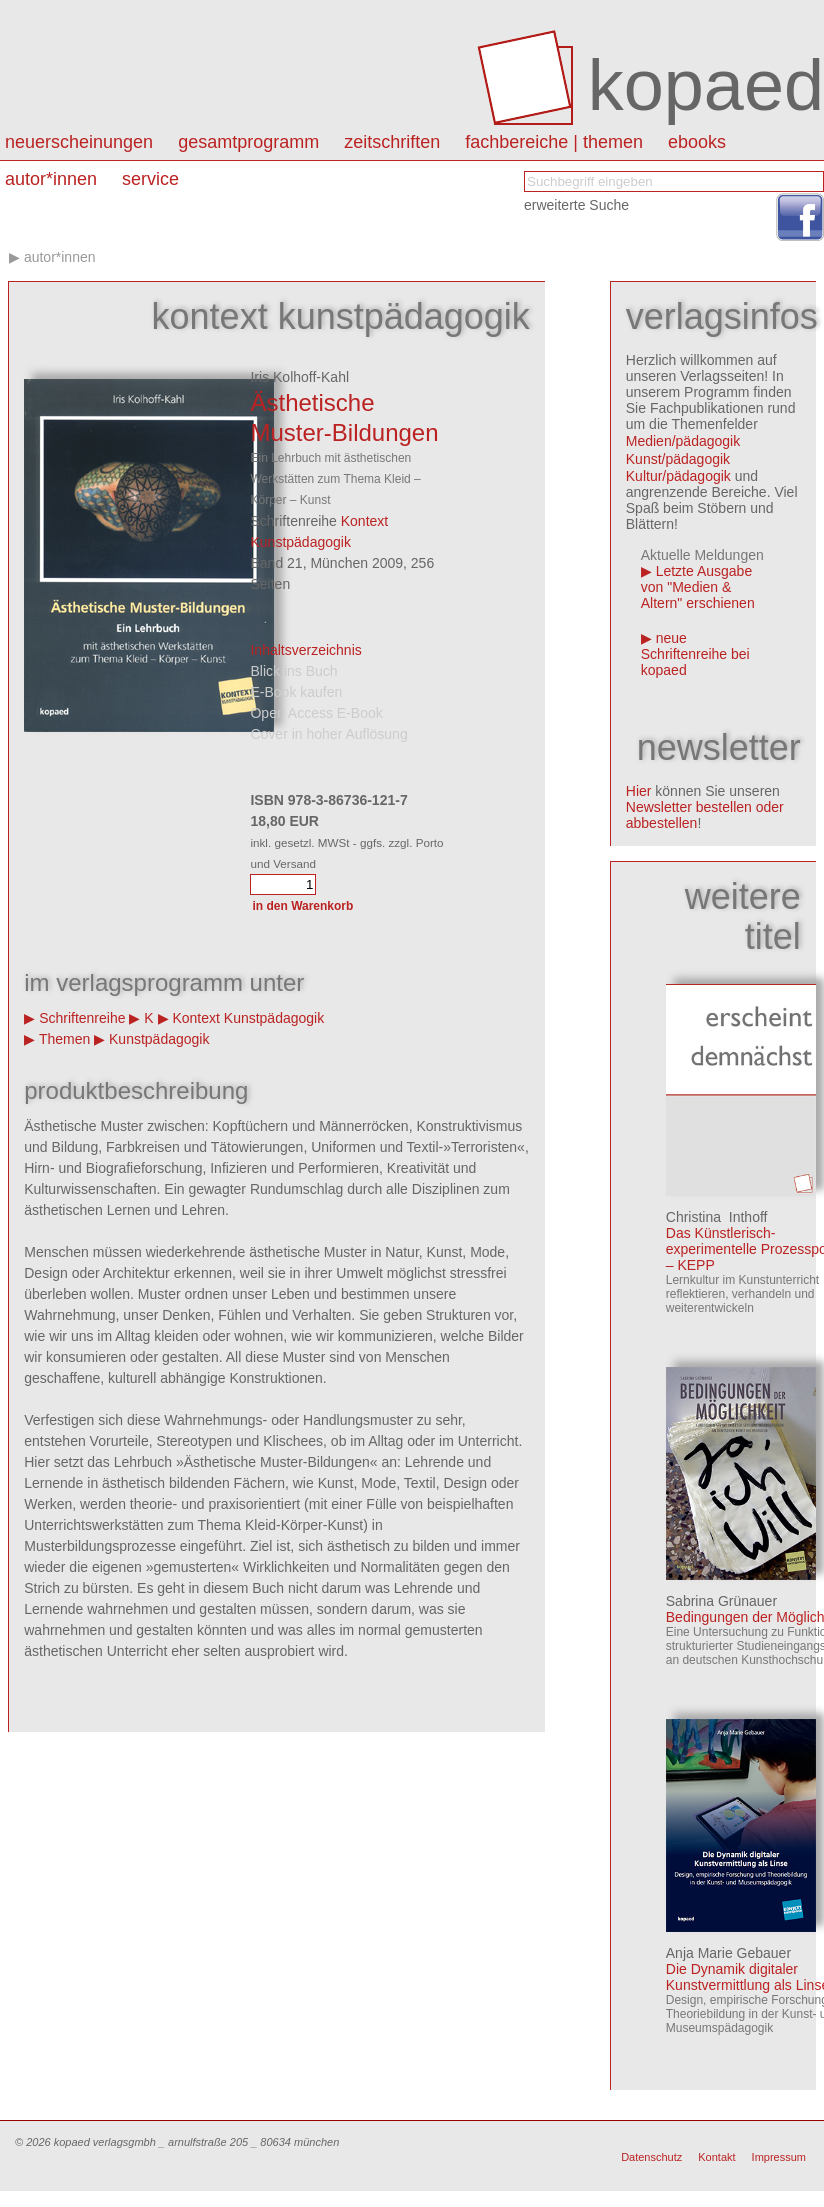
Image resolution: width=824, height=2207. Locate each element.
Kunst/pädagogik (678, 459)
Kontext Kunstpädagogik (248, 1018)
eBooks (697, 142)
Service (150, 179)
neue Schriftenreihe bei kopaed (695, 654)
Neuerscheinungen (79, 142)
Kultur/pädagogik (678, 476)
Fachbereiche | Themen (554, 142)
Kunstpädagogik (159, 1039)
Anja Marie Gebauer (728, 1953)
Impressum (779, 2157)
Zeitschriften (392, 142)
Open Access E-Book (316, 713)
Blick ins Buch (293, 671)
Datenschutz (651, 2157)
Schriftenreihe (82, 1018)
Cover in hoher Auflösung (328, 734)
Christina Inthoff (717, 1217)
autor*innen (51, 179)
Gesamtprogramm (248, 142)
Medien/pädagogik (683, 441)
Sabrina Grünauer (721, 1601)
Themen (64, 1039)
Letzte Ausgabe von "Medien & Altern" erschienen (698, 587)
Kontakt (716, 2157)
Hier (639, 791)
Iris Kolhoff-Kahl (299, 377)
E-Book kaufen (296, 692)
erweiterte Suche (576, 205)
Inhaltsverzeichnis (305, 650)
